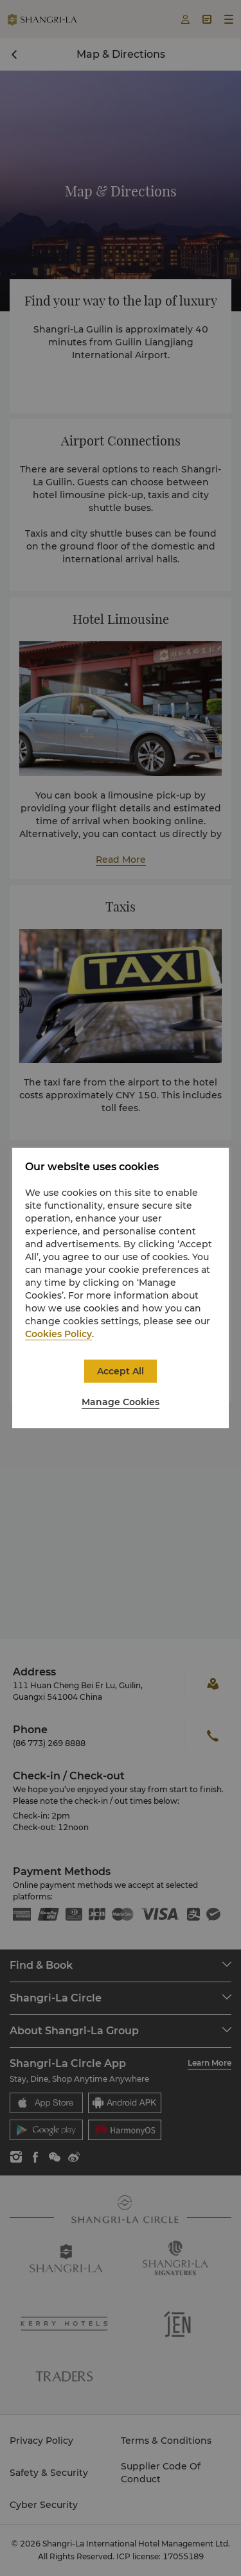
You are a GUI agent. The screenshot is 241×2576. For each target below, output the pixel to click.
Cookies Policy (58, 1334)
